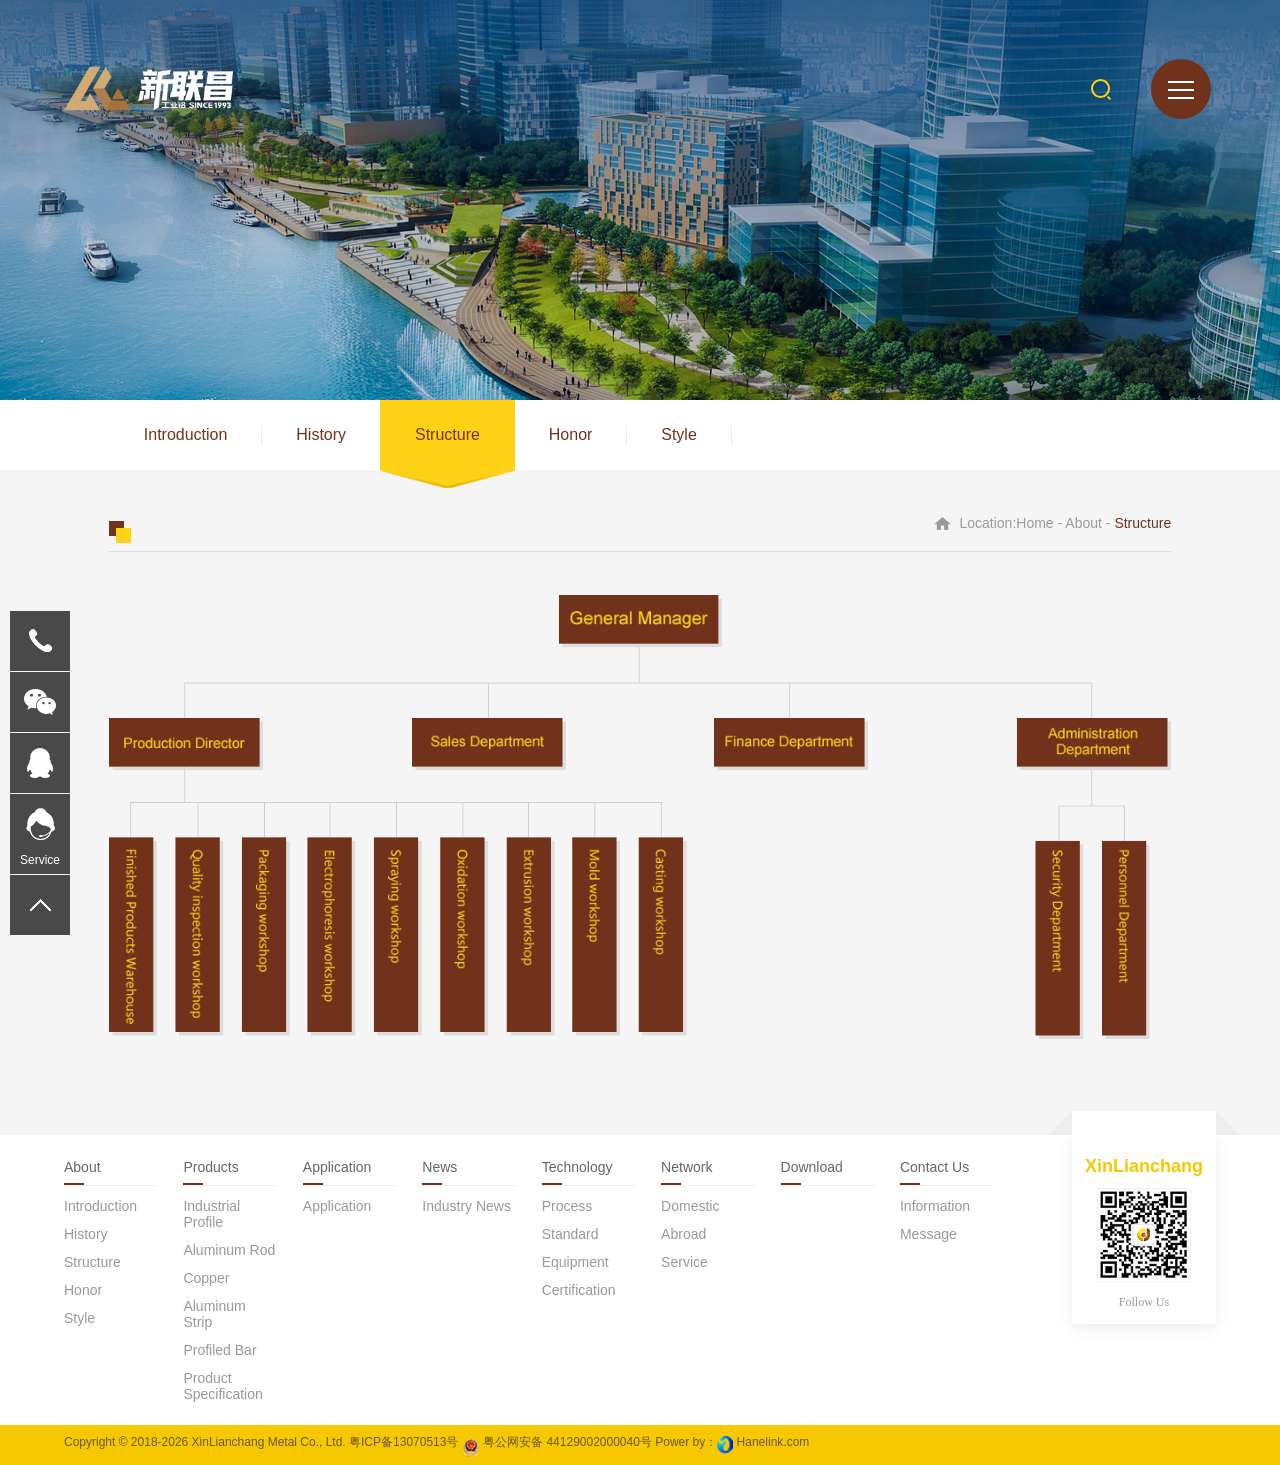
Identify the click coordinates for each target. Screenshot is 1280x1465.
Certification (579, 1290)
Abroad (683, 1234)
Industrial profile (211, 1214)
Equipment (575, 1262)
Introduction (186, 434)
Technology (577, 1167)
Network (686, 1167)
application (337, 1206)
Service (684, 1262)
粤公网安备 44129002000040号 (557, 1442)
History (321, 434)
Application (337, 1167)
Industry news (466, 1206)
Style (679, 434)
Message (928, 1234)
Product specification (222, 1386)
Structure (447, 434)
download (812, 1167)
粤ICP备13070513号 (403, 1442)
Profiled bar (219, 1350)
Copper (206, 1278)
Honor (571, 434)
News (439, 1167)
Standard (570, 1234)
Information (935, 1206)
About (82, 1167)
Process (567, 1206)
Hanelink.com (773, 1442)
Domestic (690, 1206)
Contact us (934, 1167)
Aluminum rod (229, 1250)
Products (210, 1167)
